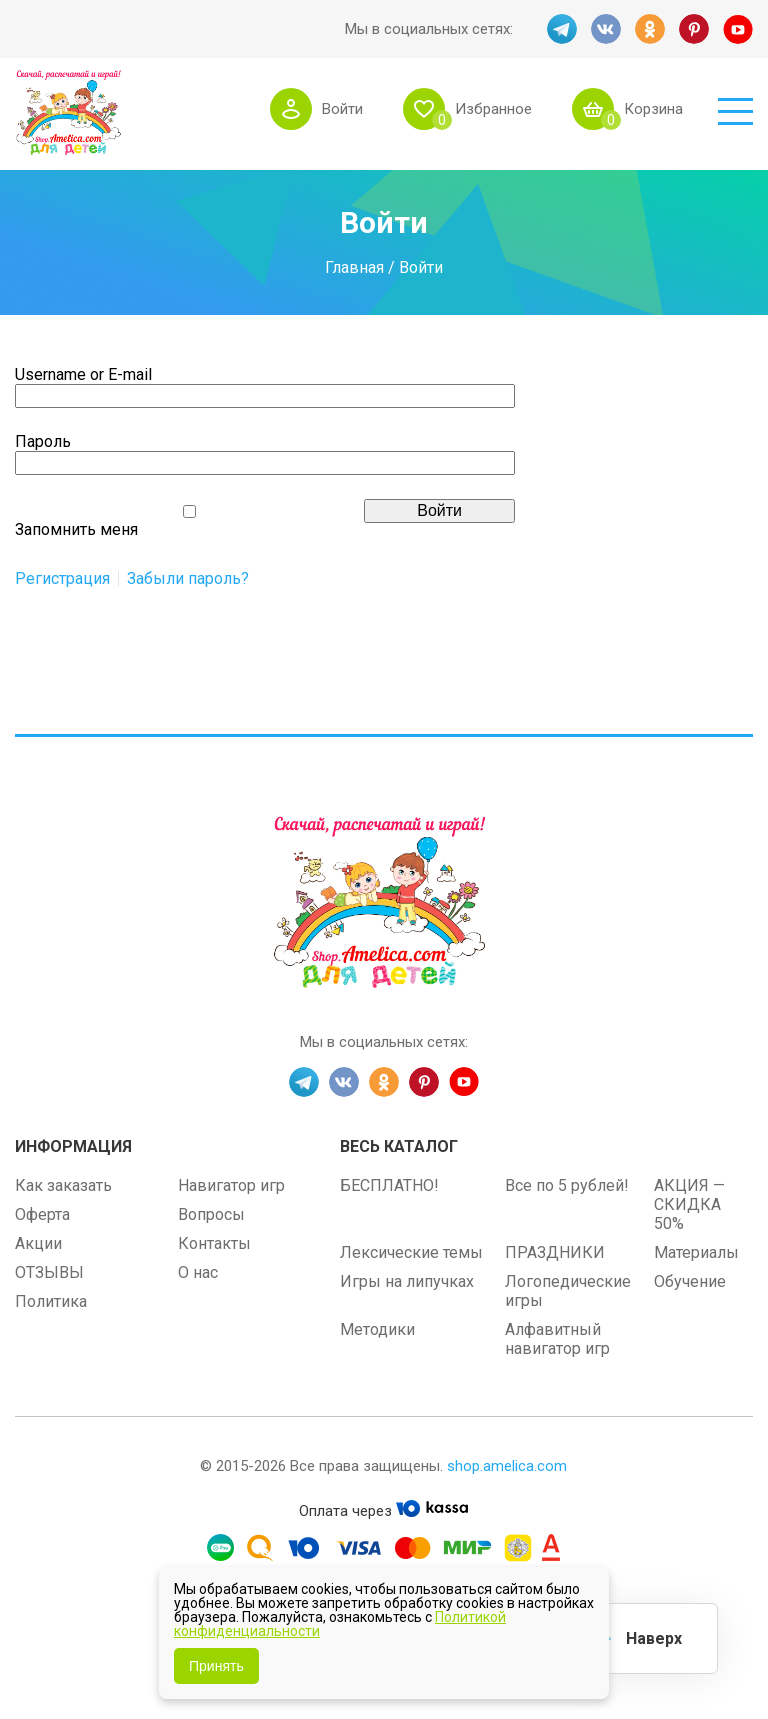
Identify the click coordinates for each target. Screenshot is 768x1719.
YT (738, 29)
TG (562, 29)
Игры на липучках (407, 1281)
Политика (51, 1301)
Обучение (690, 1281)
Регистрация (62, 579)
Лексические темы (411, 1252)
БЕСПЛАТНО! (389, 1185)
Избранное (493, 109)
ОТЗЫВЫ (49, 1272)
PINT (694, 29)
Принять (216, 1666)
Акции (38, 1243)
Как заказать (63, 1185)
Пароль (43, 441)
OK (650, 29)
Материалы (696, 1252)
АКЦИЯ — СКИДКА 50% (689, 1204)
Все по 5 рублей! (567, 1185)
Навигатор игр (231, 1185)
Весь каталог (399, 1146)
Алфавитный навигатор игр (557, 1339)
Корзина (653, 109)
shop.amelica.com (507, 1466)
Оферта (42, 1214)
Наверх (654, 1638)
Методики (377, 1329)
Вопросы (211, 1214)
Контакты (214, 1243)
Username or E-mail (83, 374)
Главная (354, 267)
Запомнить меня (76, 529)
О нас (198, 1272)
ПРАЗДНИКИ (555, 1252)
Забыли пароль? (188, 579)
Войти (342, 109)
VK (606, 29)
